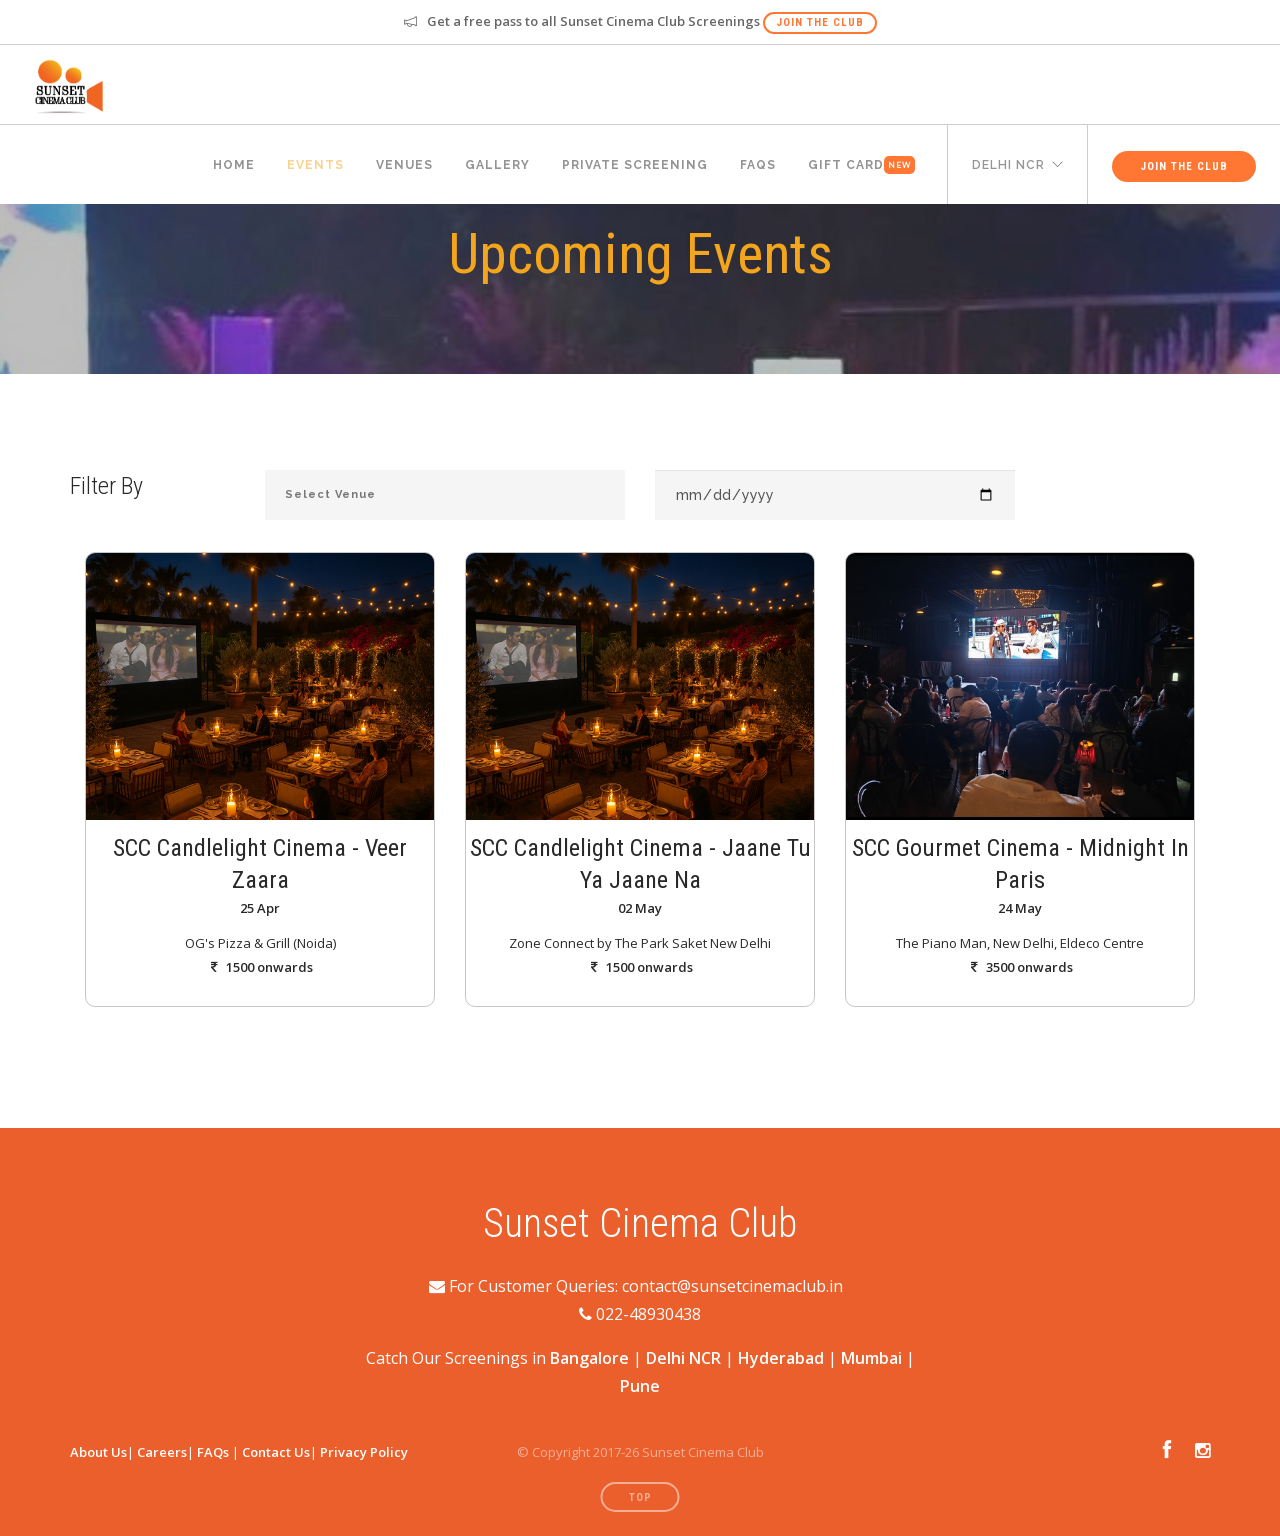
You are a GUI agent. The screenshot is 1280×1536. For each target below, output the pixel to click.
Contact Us (276, 1452)
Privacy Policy (364, 1452)
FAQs (213, 1452)
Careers (162, 1452)
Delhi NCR (683, 1358)
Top (640, 1497)
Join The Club (820, 22)
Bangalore (589, 1358)
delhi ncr (1008, 165)
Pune (640, 1386)
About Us (98, 1452)
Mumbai (871, 1358)
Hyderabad (781, 1358)
